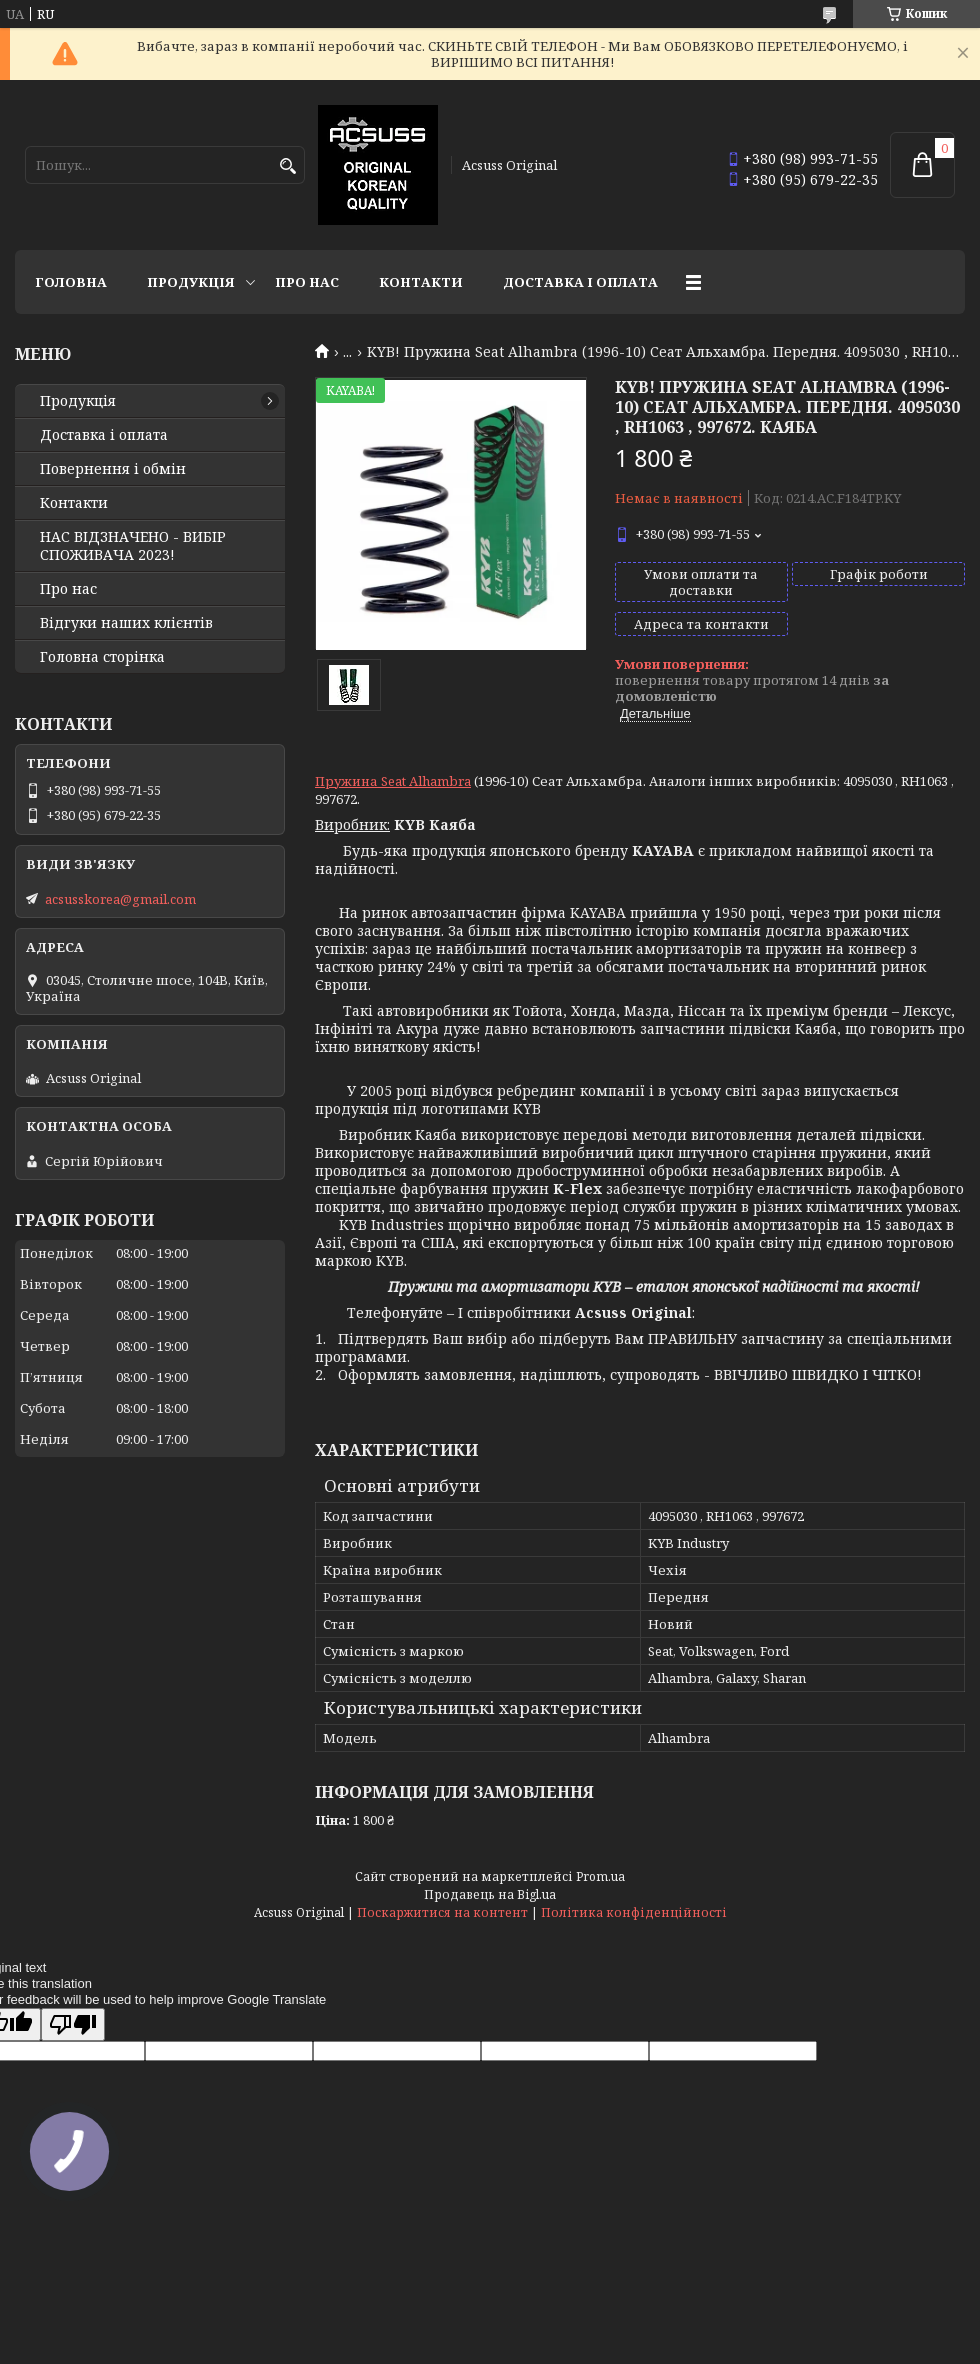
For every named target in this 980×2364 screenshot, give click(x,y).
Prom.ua (600, 1876)
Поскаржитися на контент (442, 1912)
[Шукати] (287, 166)
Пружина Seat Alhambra (393, 781)
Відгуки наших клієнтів (126, 623)
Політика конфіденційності (634, 1912)
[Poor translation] (73, 2024)
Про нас (307, 282)
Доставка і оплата (580, 282)
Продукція (191, 282)
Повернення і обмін (113, 469)
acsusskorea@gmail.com (120, 899)
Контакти (421, 282)
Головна (71, 282)
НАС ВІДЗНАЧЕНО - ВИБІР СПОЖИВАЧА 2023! (133, 546)
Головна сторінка (102, 657)
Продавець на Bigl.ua (490, 1894)
